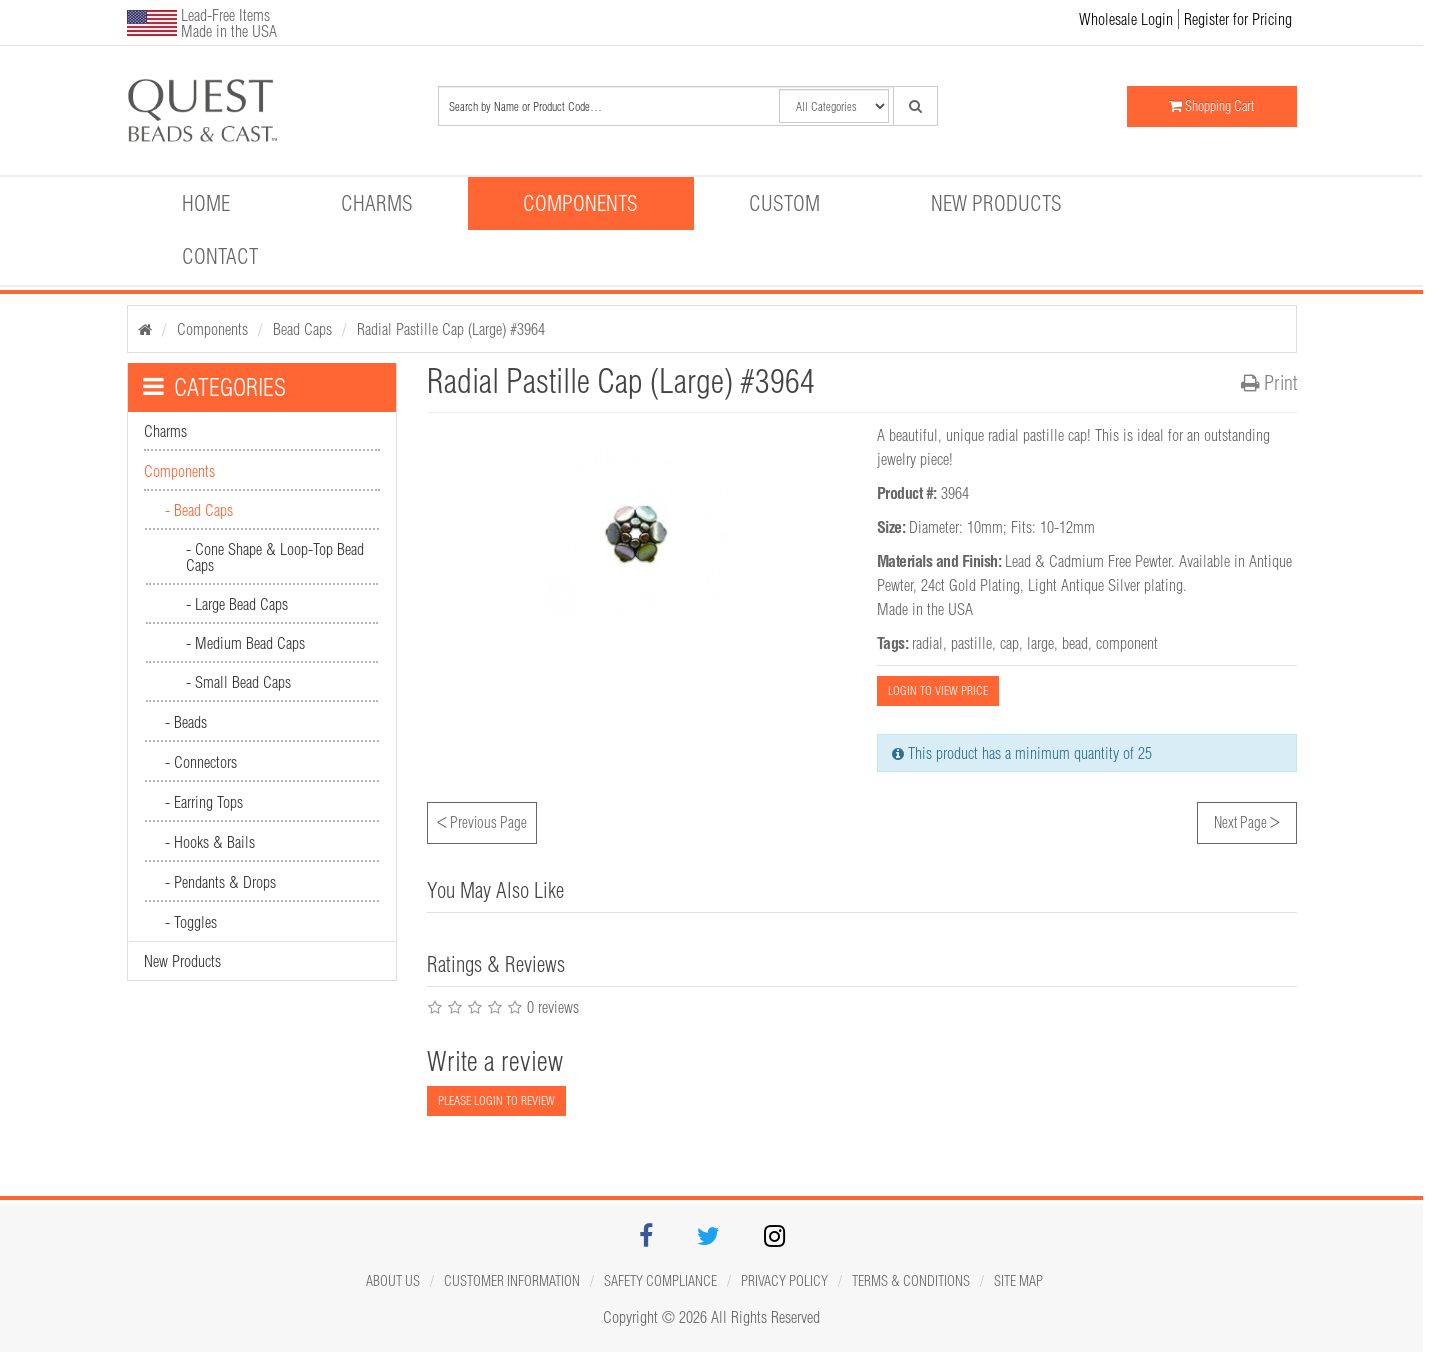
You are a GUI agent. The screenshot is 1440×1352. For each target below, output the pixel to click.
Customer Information (512, 1281)
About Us (393, 1281)
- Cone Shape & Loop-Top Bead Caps (275, 557)
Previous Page (482, 820)
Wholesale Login (1126, 19)
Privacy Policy (784, 1281)
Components (580, 203)
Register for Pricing (1238, 19)
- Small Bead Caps (238, 682)
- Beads (186, 722)
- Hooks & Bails (210, 842)
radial (927, 643)
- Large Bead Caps (237, 604)
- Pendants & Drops (220, 882)
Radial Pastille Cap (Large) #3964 (451, 329)
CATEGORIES (214, 387)
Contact (220, 256)
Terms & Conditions (911, 1281)
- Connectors (201, 762)
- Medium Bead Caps (245, 643)
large (1040, 643)
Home (206, 203)
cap (1009, 643)
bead (1075, 643)
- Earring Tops (204, 802)
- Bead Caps (199, 510)
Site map (1018, 1281)
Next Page (1247, 820)
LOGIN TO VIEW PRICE (938, 690)
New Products (996, 203)
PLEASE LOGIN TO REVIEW (496, 1100)
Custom (784, 203)
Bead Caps (302, 329)
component (1127, 643)
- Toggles (191, 922)
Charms (377, 203)
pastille (971, 643)
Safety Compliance (660, 1281)
